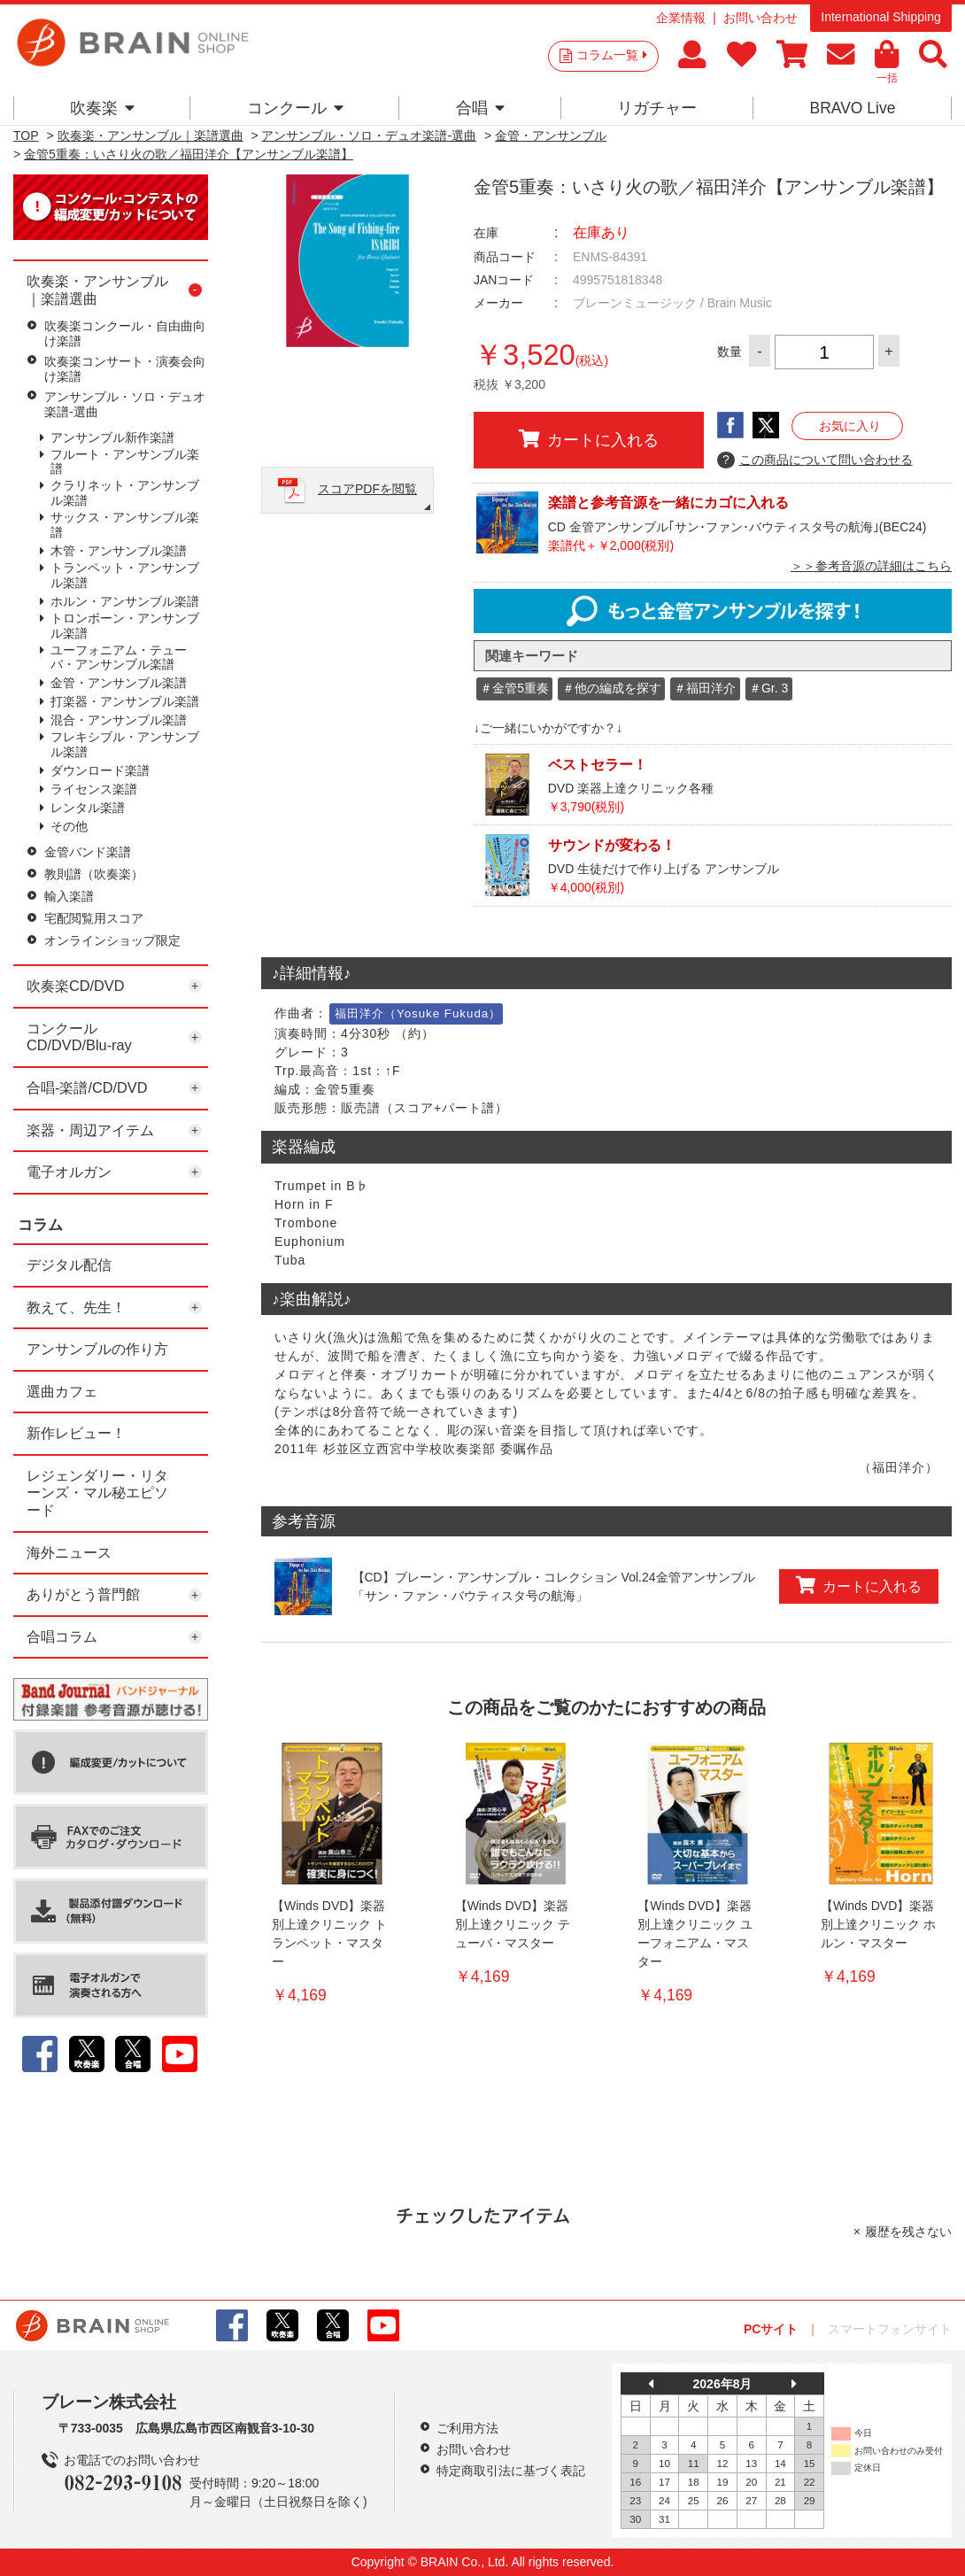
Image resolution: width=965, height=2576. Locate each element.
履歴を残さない (908, 2231)
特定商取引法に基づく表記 (510, 2471)
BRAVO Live (852, 108)
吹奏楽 (102, 108)
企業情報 (681, 18)
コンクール (295, 108)
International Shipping (880, 17)
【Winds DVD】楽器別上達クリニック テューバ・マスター (512, 1924)
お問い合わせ (760, 18)
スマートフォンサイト (890, 2329)
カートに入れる (589, 439)
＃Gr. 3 (768, 688)
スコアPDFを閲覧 (367, 489)
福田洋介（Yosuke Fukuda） (418, 1013)
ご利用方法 (467, 2428)
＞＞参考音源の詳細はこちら (871, 566)
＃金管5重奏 (514, 688)
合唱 (480, 108)
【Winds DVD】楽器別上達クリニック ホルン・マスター (878, 1924)
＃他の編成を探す (611, 688)
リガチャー (657, 108)
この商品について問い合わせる (815, 460)
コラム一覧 (611, 55)
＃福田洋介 (705, 688)
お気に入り (850, 426)
